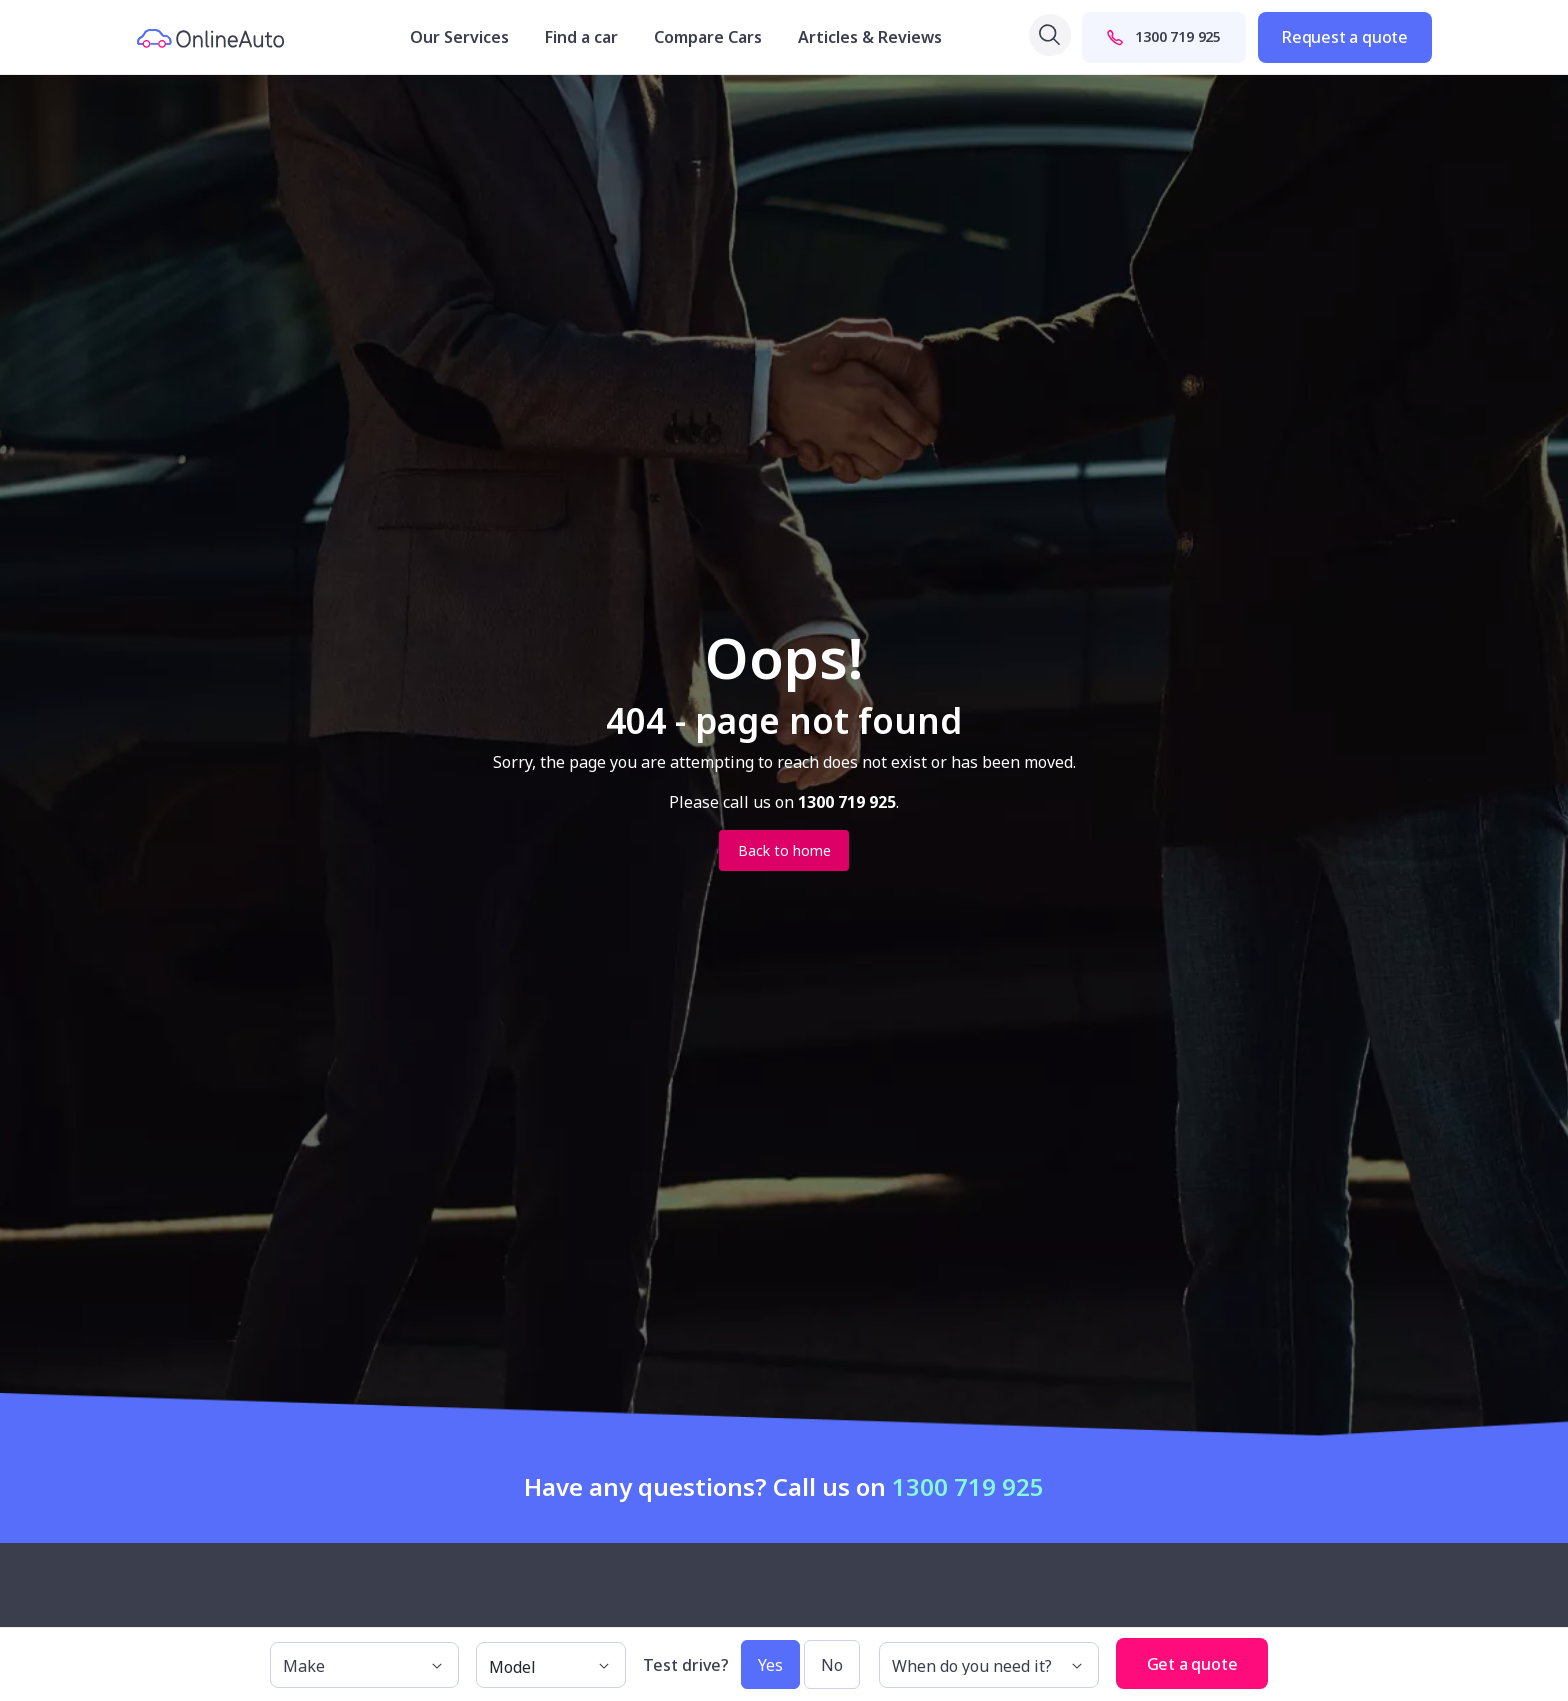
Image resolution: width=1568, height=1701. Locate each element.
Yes (770, 1665)
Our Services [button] (459, 37)
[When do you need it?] (989, 1665)
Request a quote (1345, 37)
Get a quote (1192, 1664)
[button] (1288, 1655)
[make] (364, 1665)
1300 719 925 (1164, 36)
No (832, 1665)
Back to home (784, 850)
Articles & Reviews (870, 37)
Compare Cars (708, 37)
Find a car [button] (581, 37)
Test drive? (686, 1664)
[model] (551, 1665)
